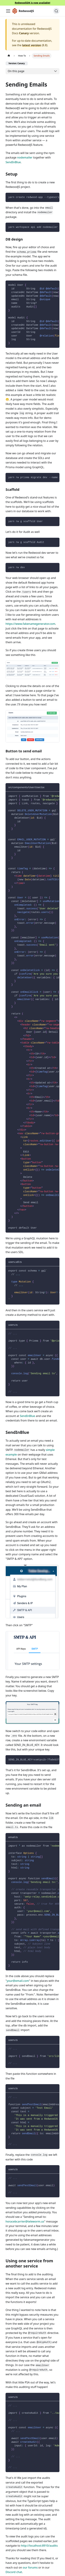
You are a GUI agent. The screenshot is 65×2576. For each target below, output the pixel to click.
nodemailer (24, 157)
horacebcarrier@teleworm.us (25, 2221)
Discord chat (14, 2572)
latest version (31, 45)
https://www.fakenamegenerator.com (30, 624)
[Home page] (9, 55)
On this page (16, 71)
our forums (30, 2567)
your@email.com (18, 1981)
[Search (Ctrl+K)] (56, 11)
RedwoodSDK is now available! (32, 2)
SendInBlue (13, 162)
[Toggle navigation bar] (8, 11)
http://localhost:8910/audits (39, 2545)
